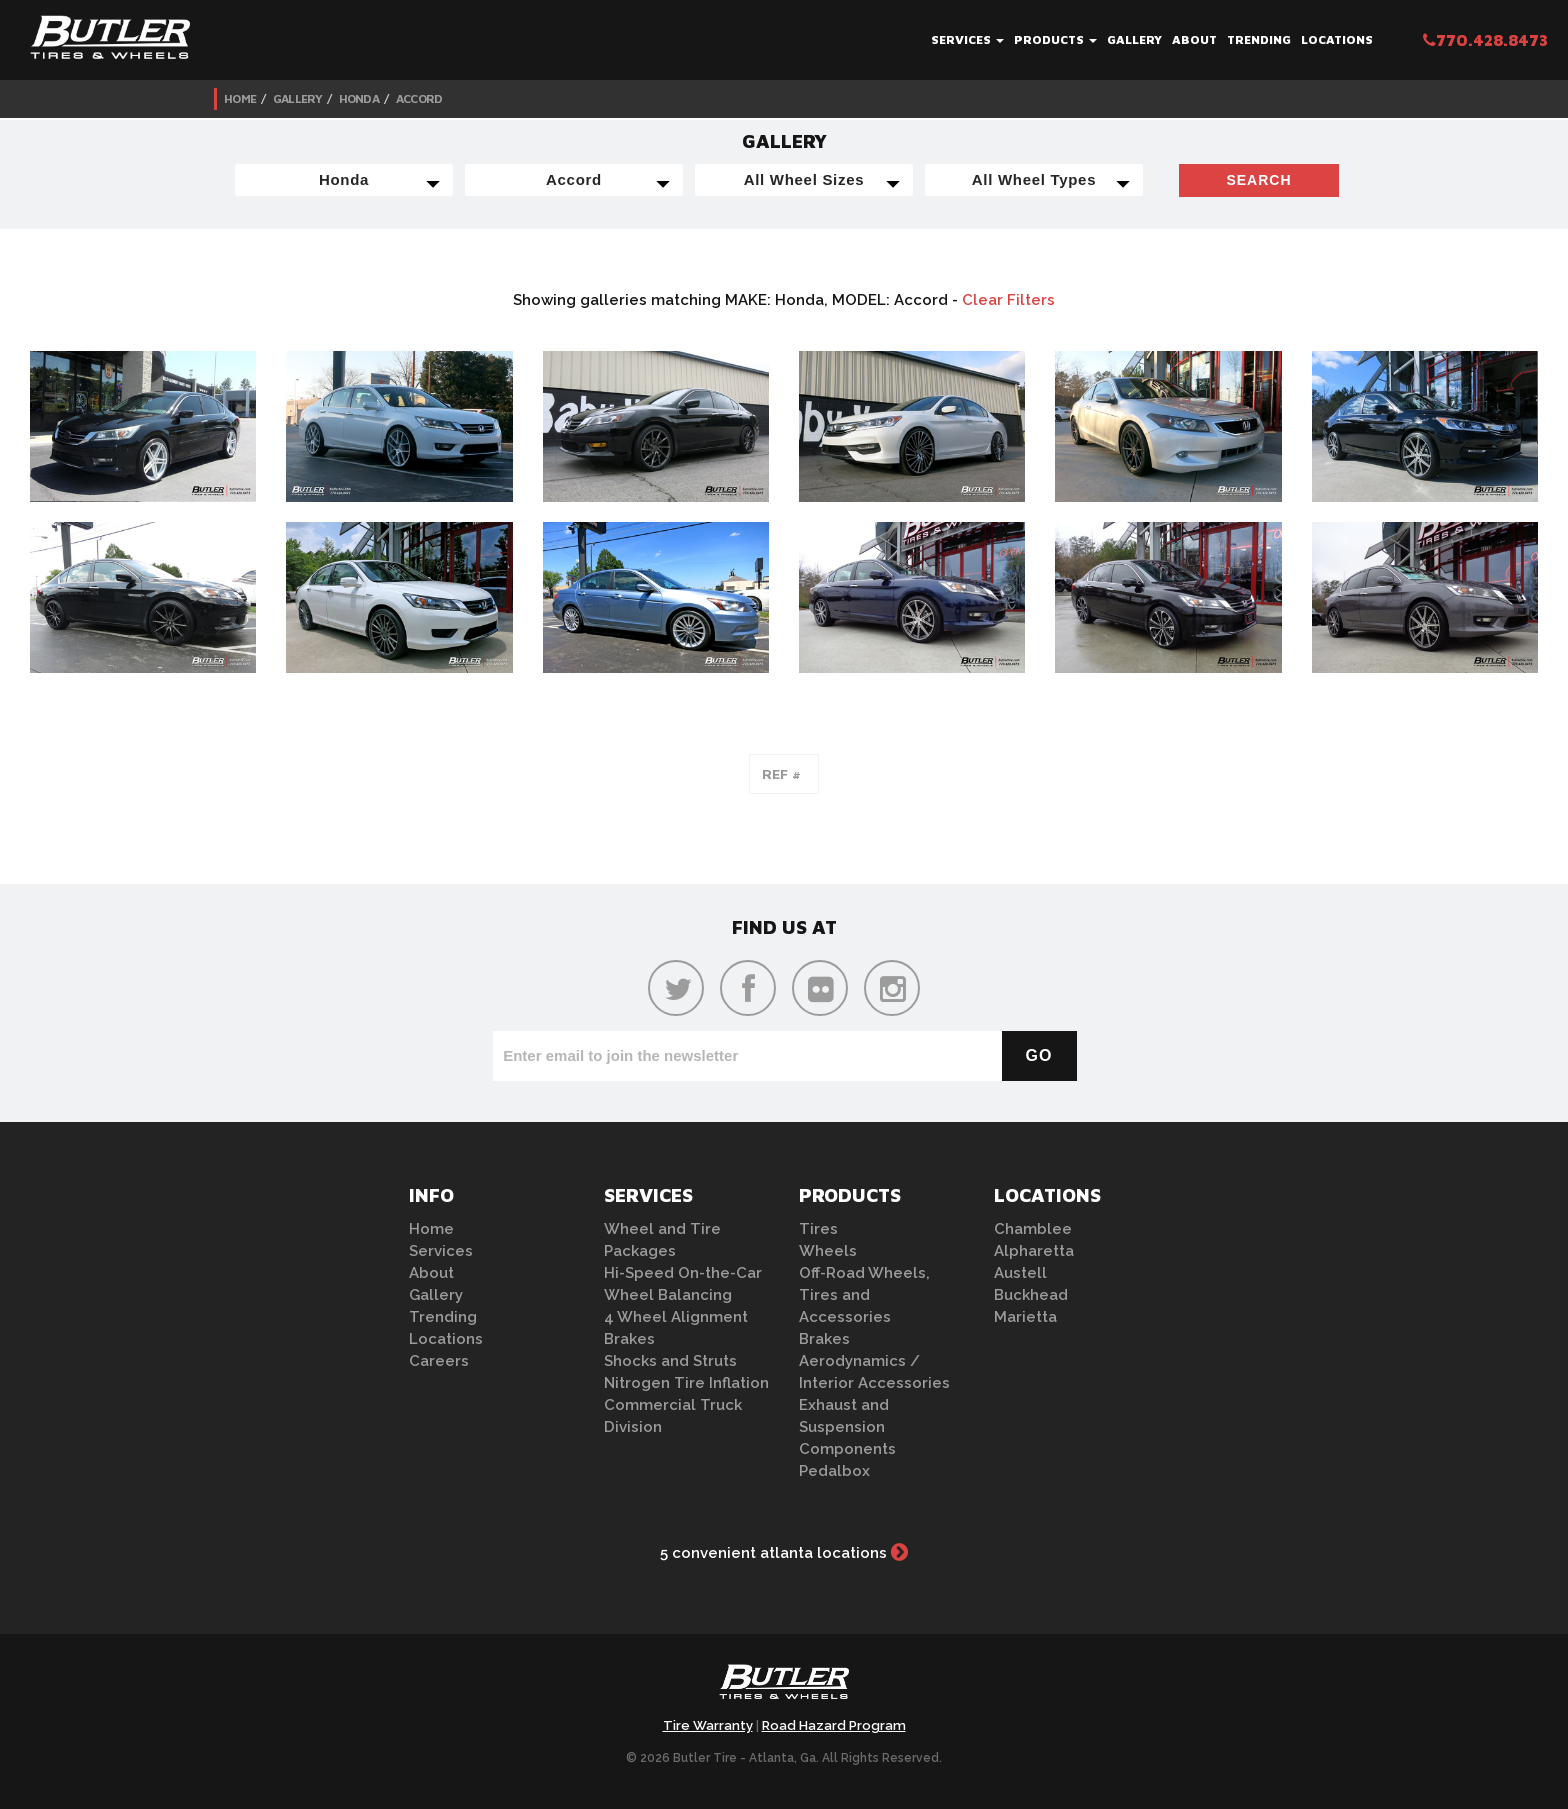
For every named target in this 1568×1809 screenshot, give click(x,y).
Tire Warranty (708, 1725)
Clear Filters (1008, 300)
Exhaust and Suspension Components (847, 1427)
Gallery (1134, 39)
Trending (1259, 39)
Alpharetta (1034, 1251)
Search (1258, 180)
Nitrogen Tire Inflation (686, 1383)
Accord (419, 98)
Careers (439, 1361)
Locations (1337, 39)
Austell (1020, 1273)
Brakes (629, 1339)
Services (967, 39)
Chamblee (1033, 1229)
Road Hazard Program (834, 1725)
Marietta (1025, 1317)
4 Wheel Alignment (676, 1317)
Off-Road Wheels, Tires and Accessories (864, 1295)
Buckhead (1031, 1295)
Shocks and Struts (670, 1361)
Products (1055, 39)
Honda (359, 98)
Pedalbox (834, 1471)
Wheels (828, 1251)
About (1194, 39)
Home (240, 98)
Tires (818, 1229)
